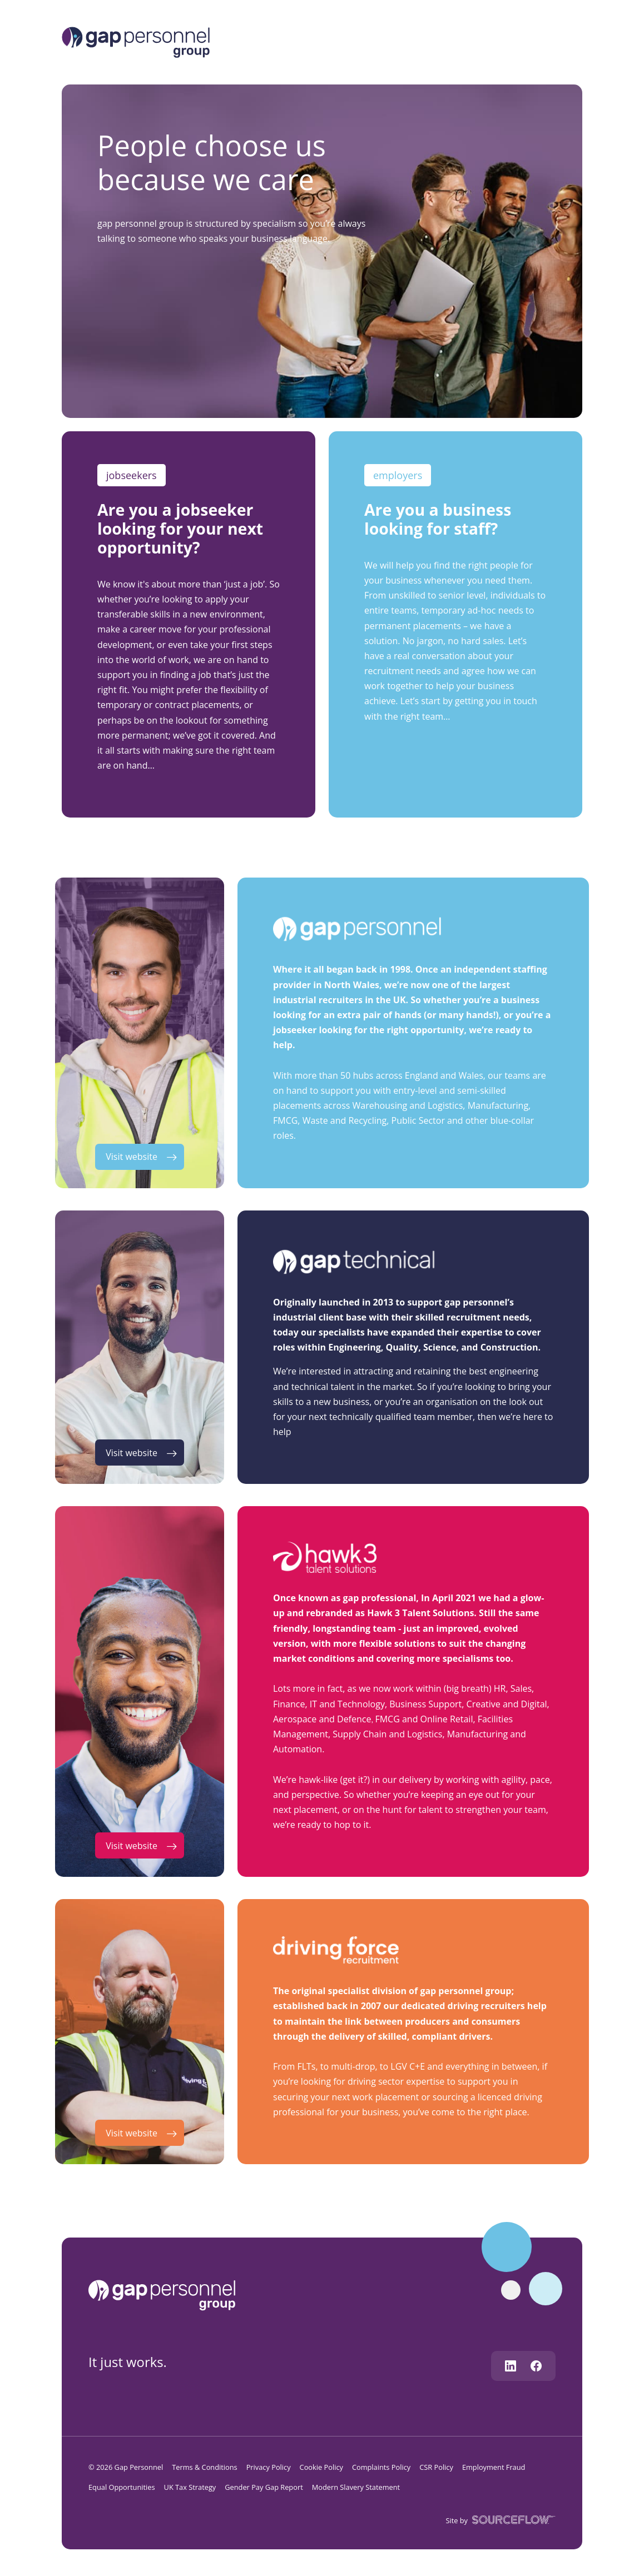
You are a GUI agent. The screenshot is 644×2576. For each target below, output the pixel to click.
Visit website (131, 1156)
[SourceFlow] (512, 2519)
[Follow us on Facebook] (536, 2366)
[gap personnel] (167, 2294)
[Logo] (136, 41)
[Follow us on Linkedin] (510, 2366)
